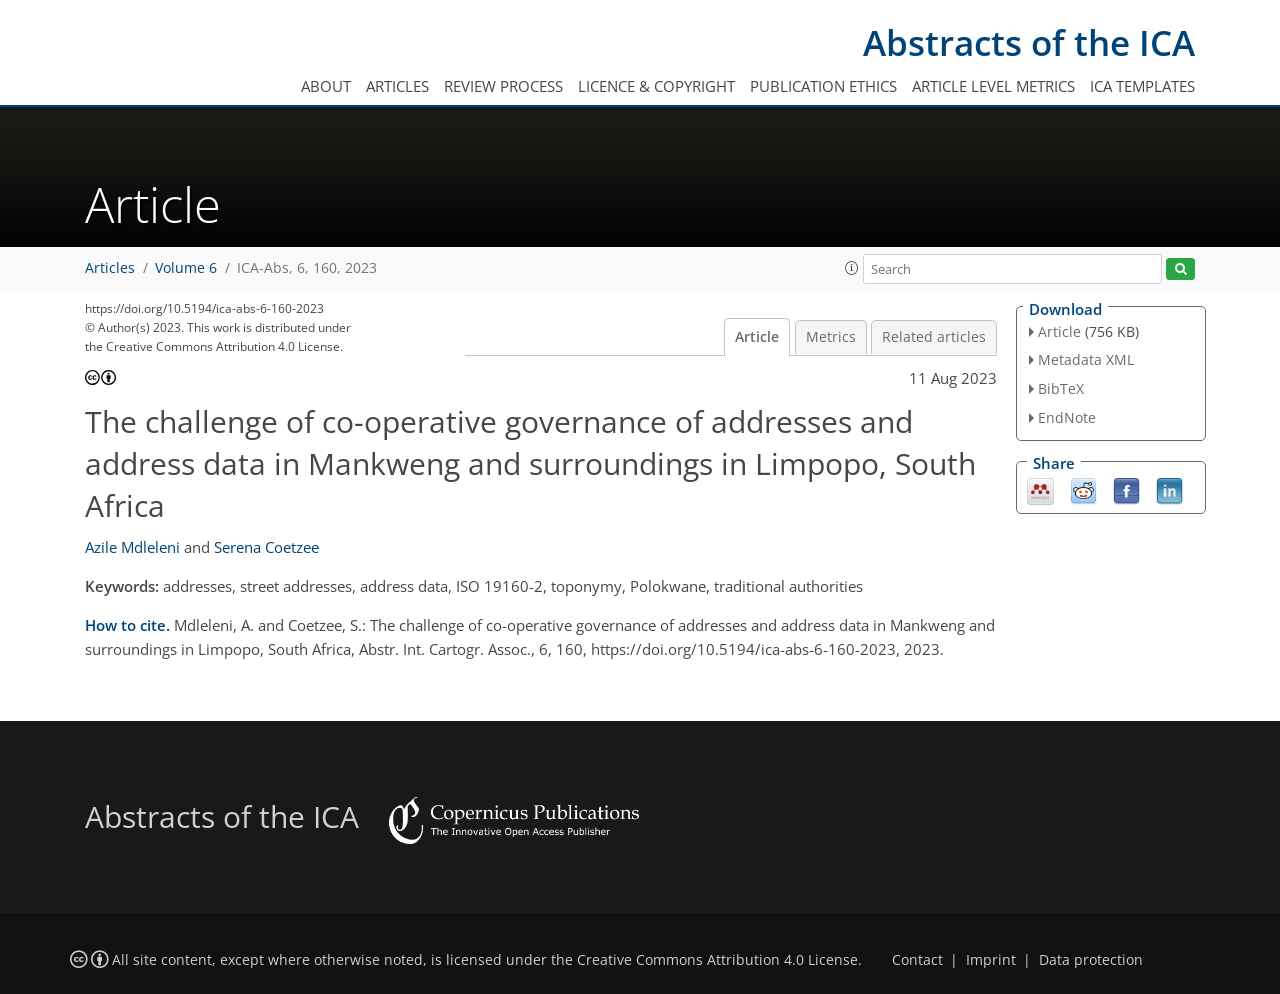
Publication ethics (823, 86)
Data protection (1091, 960)
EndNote (1067, 417)
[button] (852, 268)
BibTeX (1061, 388)
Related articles (934, 337)
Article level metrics (993, 86)
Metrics (831, 337)
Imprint (991, 960)
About (326, 86)
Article (757, 337)
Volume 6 (186, 268)
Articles (397, 86)
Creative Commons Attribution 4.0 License (717, 960)
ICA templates (1142, 86)
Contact (917, 960)
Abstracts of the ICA (1029, 42)
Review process (503, 86)
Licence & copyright (656, 86)
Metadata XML (1086, 359)
